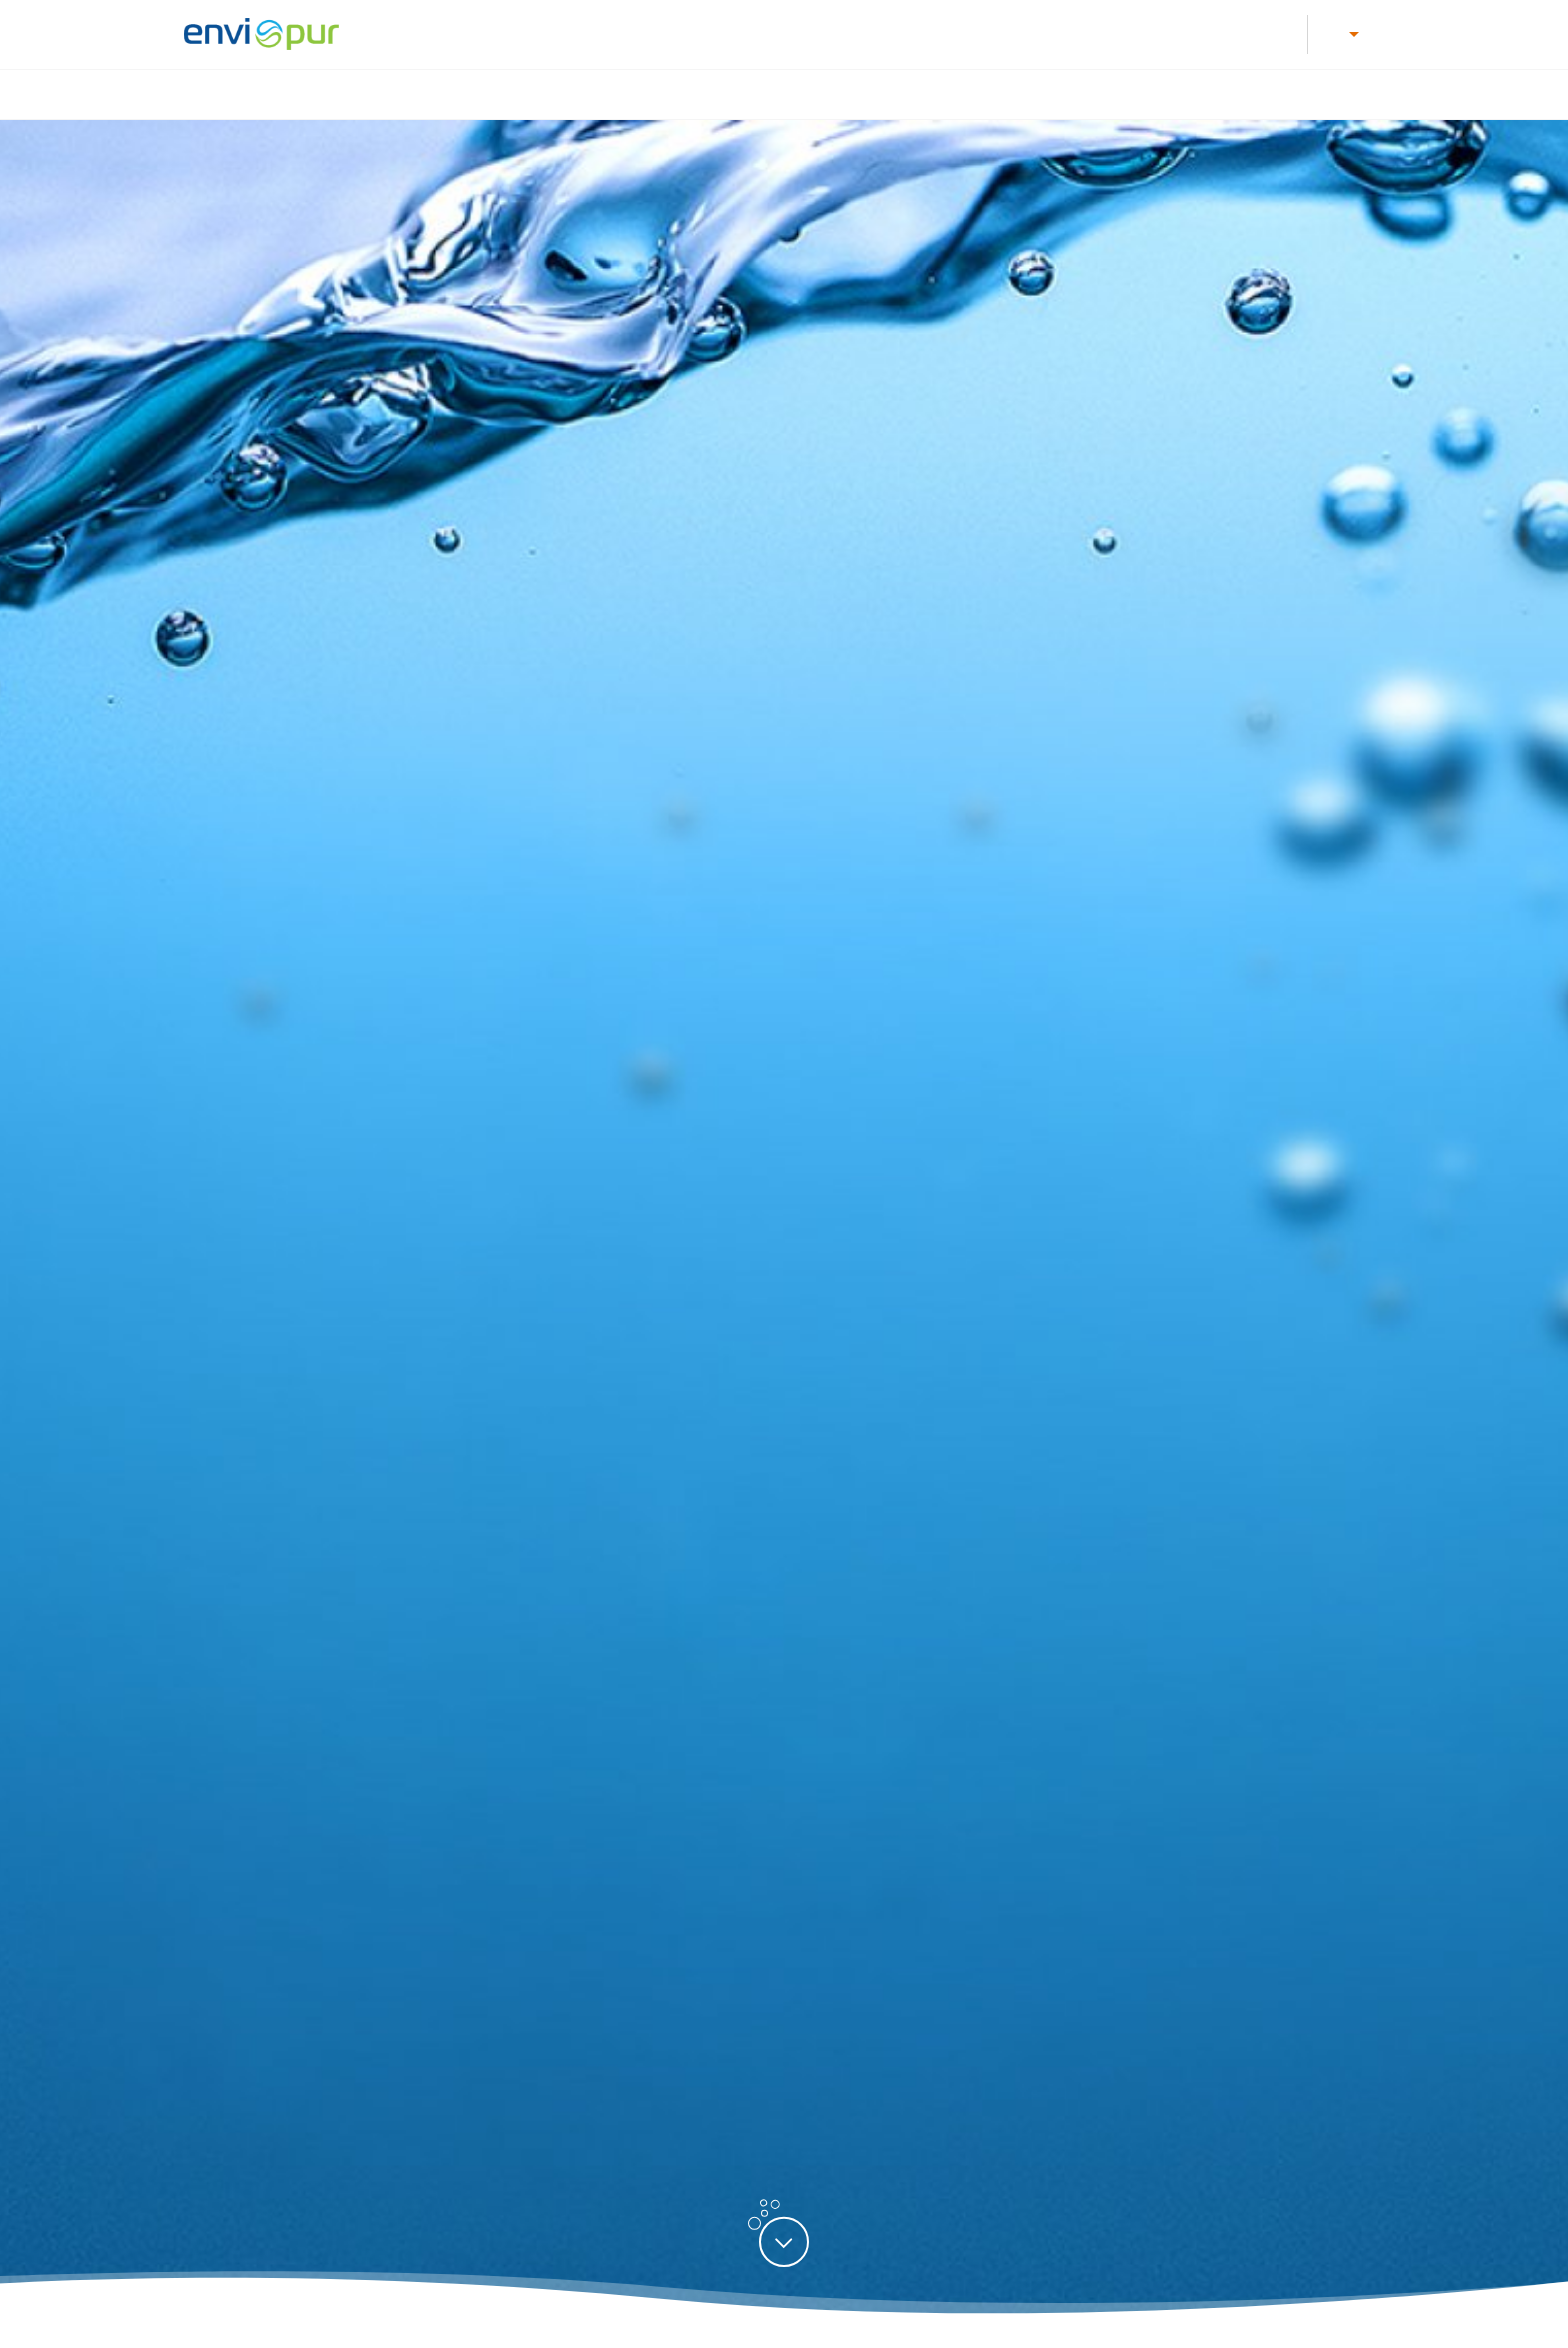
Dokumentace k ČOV (883, 33)
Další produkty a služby (1293, 94)
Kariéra (622, 33)
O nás (1001, 33)
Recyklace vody (1115, 94)
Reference (1257, 33)
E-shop (1167, 33)
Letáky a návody (731, 33)
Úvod (446, 94)
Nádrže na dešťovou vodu (927, 94)
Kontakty (1083, 33)
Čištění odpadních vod (585, 94)
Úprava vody (750, 94)
